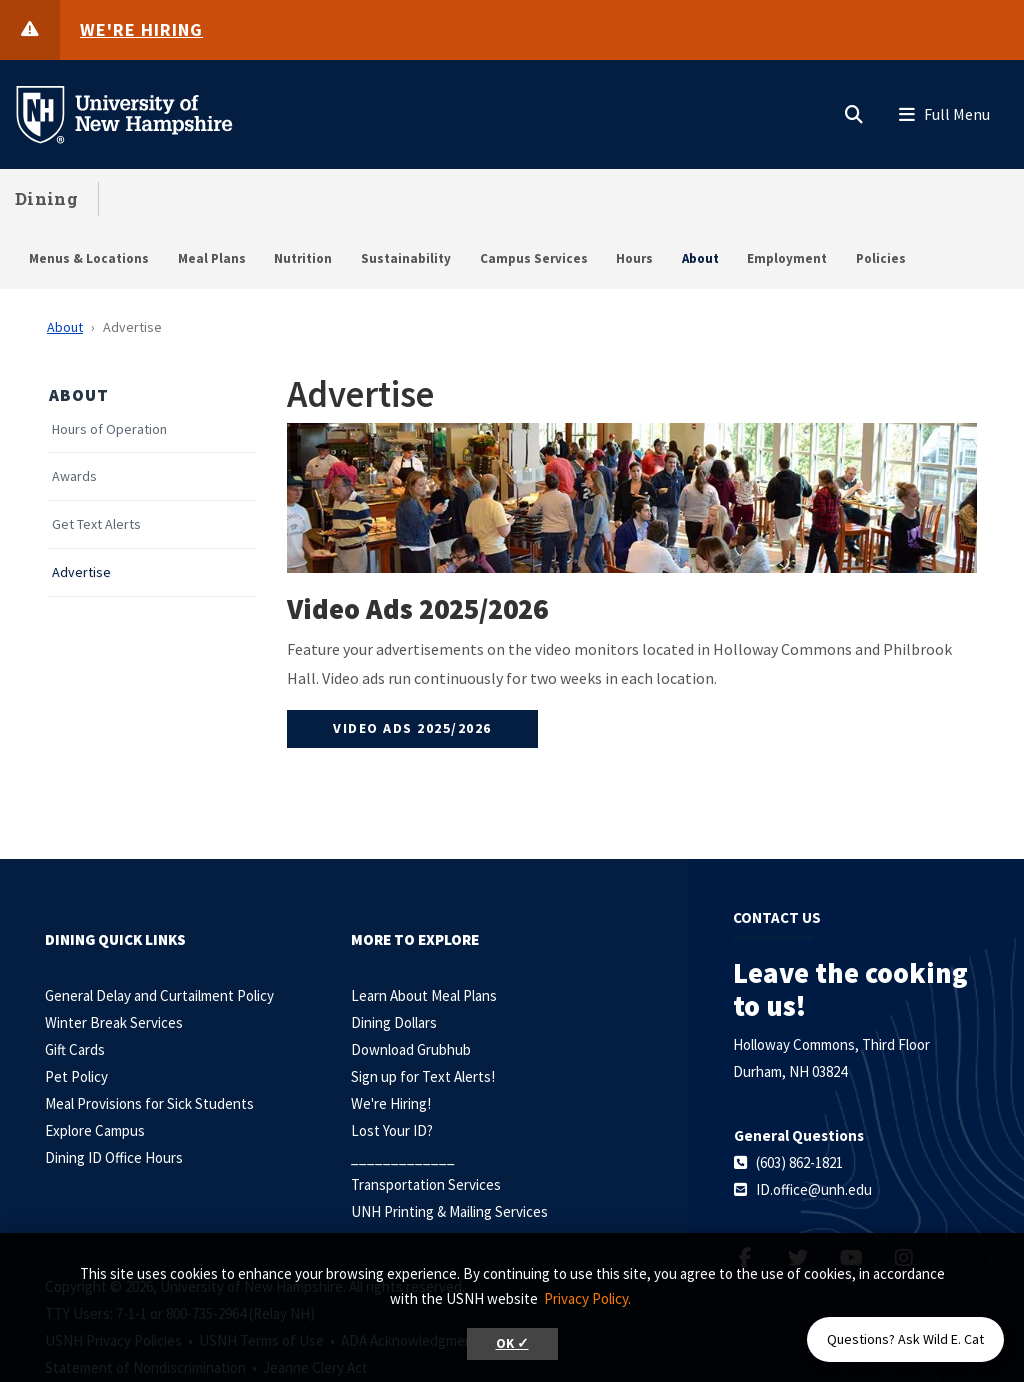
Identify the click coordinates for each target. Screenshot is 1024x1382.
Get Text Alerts (96, 524)
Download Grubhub (411, 1049)
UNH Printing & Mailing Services (449, 1211)
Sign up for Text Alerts (421, 1076)
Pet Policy (76, 1076)
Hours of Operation (109, 429)
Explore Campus (95, 1130)
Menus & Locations (89, 258)
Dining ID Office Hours (114, 1157)
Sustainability (406, 258)
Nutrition (303, 258)
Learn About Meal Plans (424, 995)
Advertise (81, 572)
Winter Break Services (114, 1022)
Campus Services (534, 258)
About (700, 258)
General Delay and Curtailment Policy (159, 995)
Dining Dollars (394, 1022)
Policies (881, 258)
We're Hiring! (391, 1103)
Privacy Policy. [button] (587, 1298)
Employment (787, 258)
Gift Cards (75, 1049)
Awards (74, 476)
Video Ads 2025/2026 (412, 728)
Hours (634, 258)
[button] (854, 110)
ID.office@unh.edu (814, 1189)
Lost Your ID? (392, 1130)
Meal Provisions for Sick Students (149, 1103)
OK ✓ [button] (512, 1343)
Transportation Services (426, 1184)
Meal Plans (212, 258)
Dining (46, 198)
